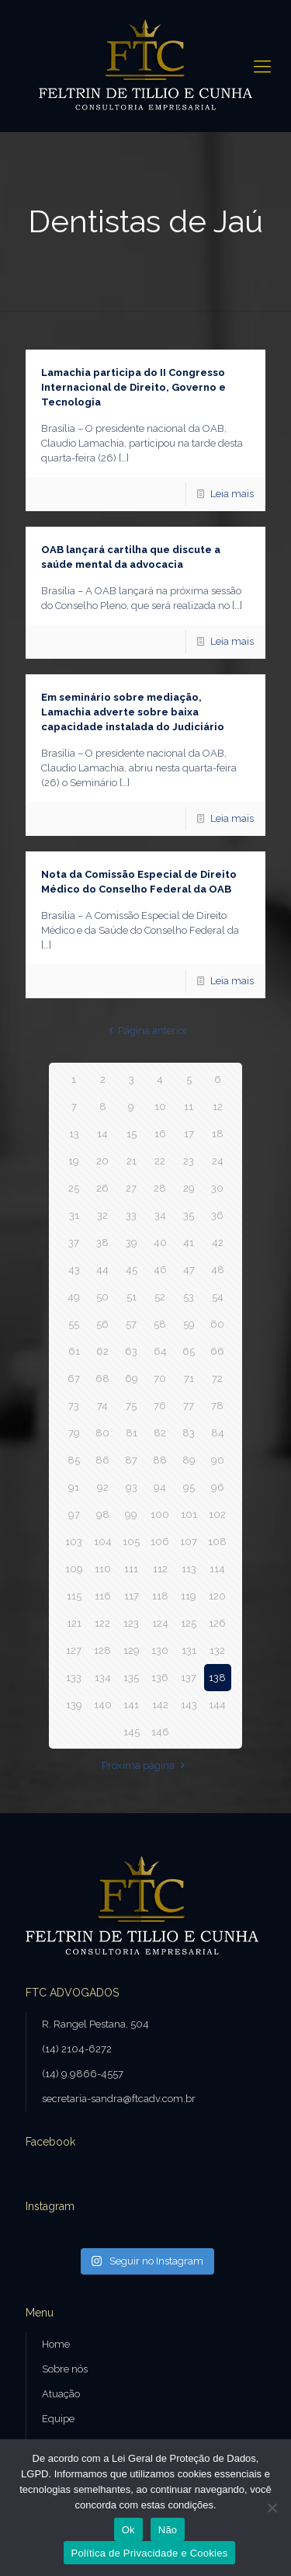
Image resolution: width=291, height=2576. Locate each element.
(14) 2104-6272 (77, 2049)
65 (188, 1351)
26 (102, 1188)
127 (73, 1650)
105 (131, 1541)
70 (160, 1378)
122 (102, 1623)
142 (160, 1705)
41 (188, 1242)
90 (217, 1460)
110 (103, 1569)
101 (189, 1514)
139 (74, 1705)
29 (189, 1188)
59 (189, 1324)
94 (160, 1487)
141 (131, 1705)
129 (131, 1650)
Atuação (61, 2394)
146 (160, 1732)
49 (74, 1297)
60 (217, 1324)
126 (217, 1623)
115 (74, 1596)
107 (188, 1541)
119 (188, 1596)
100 (160, 1514)
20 (102, 1161)
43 (74, 1270)
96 (217, 1487)
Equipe (58, 2419)
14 (102, 1134)
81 (131, 1433)
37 (73, 1242)
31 (74, 1215)
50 (102, 1297)
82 (160, 1433)
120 (217, 1596)
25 (73, 1188)
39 (131, 1242)
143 (189, 1705)
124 (160, 1623)
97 (74, 1514)
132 (217, 1650)
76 (160, 1406)
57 (131, 1324)
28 (160, 1188)
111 (131, 1569)
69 (131, 1378)
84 (217, 1433)
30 (217, 1188)
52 (159, 1297)
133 (73, 1677)
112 (160, 1569)
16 (160, 1134)
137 (188, 1677)
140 (103, 1705)
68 (102, 1378)
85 (74, 1460)
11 (188, 1106)
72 (217, 1378)
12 (218, 1106)
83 (188, 1433)
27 (131, 1188)
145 (131, 1732)
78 (217, 1406)
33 (131, 1215)
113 (189, 1569)
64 (160, 1351)
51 (131, 1297)
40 (160, 1242)
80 (102, 1433)
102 (217, 1514)
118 (160, 1596)
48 (217, 1270)
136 (159, 1677)
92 (103, 1487)
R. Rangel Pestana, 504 (95, 2024)
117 (131, 1596)
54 (217, 1297)
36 (217, 1215)
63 (131, 1351)
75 (131, 1406)
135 (131, 1677)
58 (160, 1324)
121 (74, 1623)
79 (74, 1433)
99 (131, 1514)
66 (217, 1351)
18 (217, 1134)
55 (73, 1324)
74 (102, 1406)
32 (102, 1215)
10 (160, 1106)
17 (189, 1134)
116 (103, 1596)
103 (73, 1541)
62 (102, 1351)
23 (188, 1161)
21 (131, 1161)
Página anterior (145, 1030)
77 (188, 1406)
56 (102, 1324)
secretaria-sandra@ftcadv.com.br (119, 2098)
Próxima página (145, 1765)
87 (131, 1460)
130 (159, 1650)
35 (188, 1215)
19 (73, 1161)
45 (131, 1270)
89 (189, 1460)
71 (189, 1378)
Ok (128, 2530)
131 (189, 1650)
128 (102, 1650)
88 (160, 1460)
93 (131, 1487)
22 (159, 1161)
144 (217, 1705)
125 (188, 1623)
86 (102, 1460)
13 (74, 1134)
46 (160, 1270)
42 (217, 1242)
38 (102, 1242)
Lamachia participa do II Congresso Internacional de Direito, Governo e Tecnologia (133, 387)
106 (160, 1541)
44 (102, 1270)
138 (217, 1677)
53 (188, 1297)
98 (102, 1514)
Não (168, 2530)
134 (103, 1677)
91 (73, 1487)
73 (73, 1406)
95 (189, 1487)
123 (131, 1623)
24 (217, 1161)
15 (131, 1134)
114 (217, 1569)
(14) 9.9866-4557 (82, 2074)
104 (103, 1541)
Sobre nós (65, 2369)
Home (56, 2344)
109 (74, 1569)
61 (74, 1351)
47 (189, 1270)
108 (217, 1541)
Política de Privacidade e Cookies (149, 2553)
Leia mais (232, 494)
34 (160, 1215)
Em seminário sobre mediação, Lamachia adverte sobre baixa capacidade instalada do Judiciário (132, 712)
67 (74, 1378)
